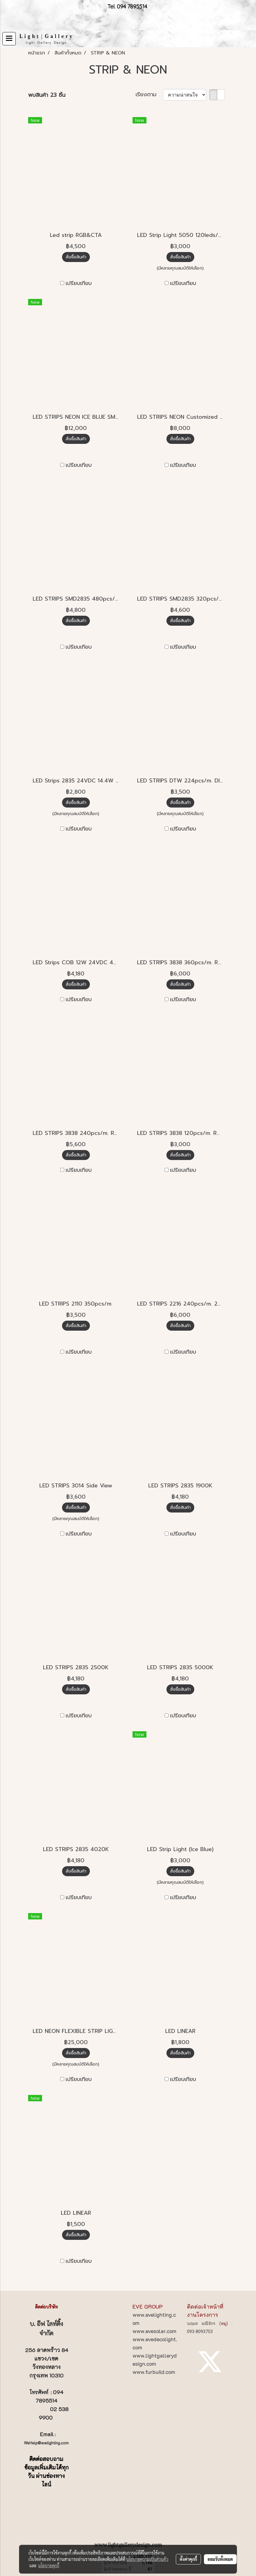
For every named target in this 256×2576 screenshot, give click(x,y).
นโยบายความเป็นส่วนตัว (147, 2559)
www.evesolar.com (154, 2331)
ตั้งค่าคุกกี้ (188, 2559)
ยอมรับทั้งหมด (220, 2559)
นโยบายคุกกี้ (48, 2565)
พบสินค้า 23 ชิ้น (46, 95)
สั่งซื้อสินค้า (76, 257)
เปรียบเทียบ (79, 283)
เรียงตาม (149, 94)
